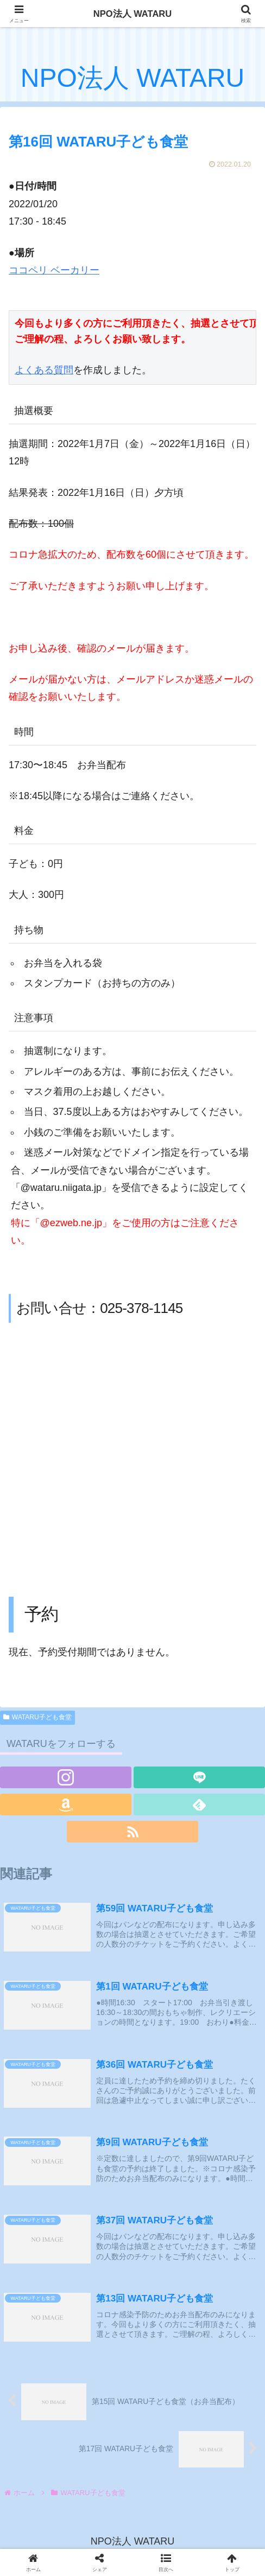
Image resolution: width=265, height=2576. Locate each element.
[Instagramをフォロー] (65, 1777)
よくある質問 (44, 370)
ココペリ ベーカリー (54, 270)
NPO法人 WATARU (132, 13)
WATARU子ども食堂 (37, 1717)
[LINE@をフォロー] (199, 1777)
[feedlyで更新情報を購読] (199, 1804)
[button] (166, 2562)
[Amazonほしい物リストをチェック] (65, 1804)
